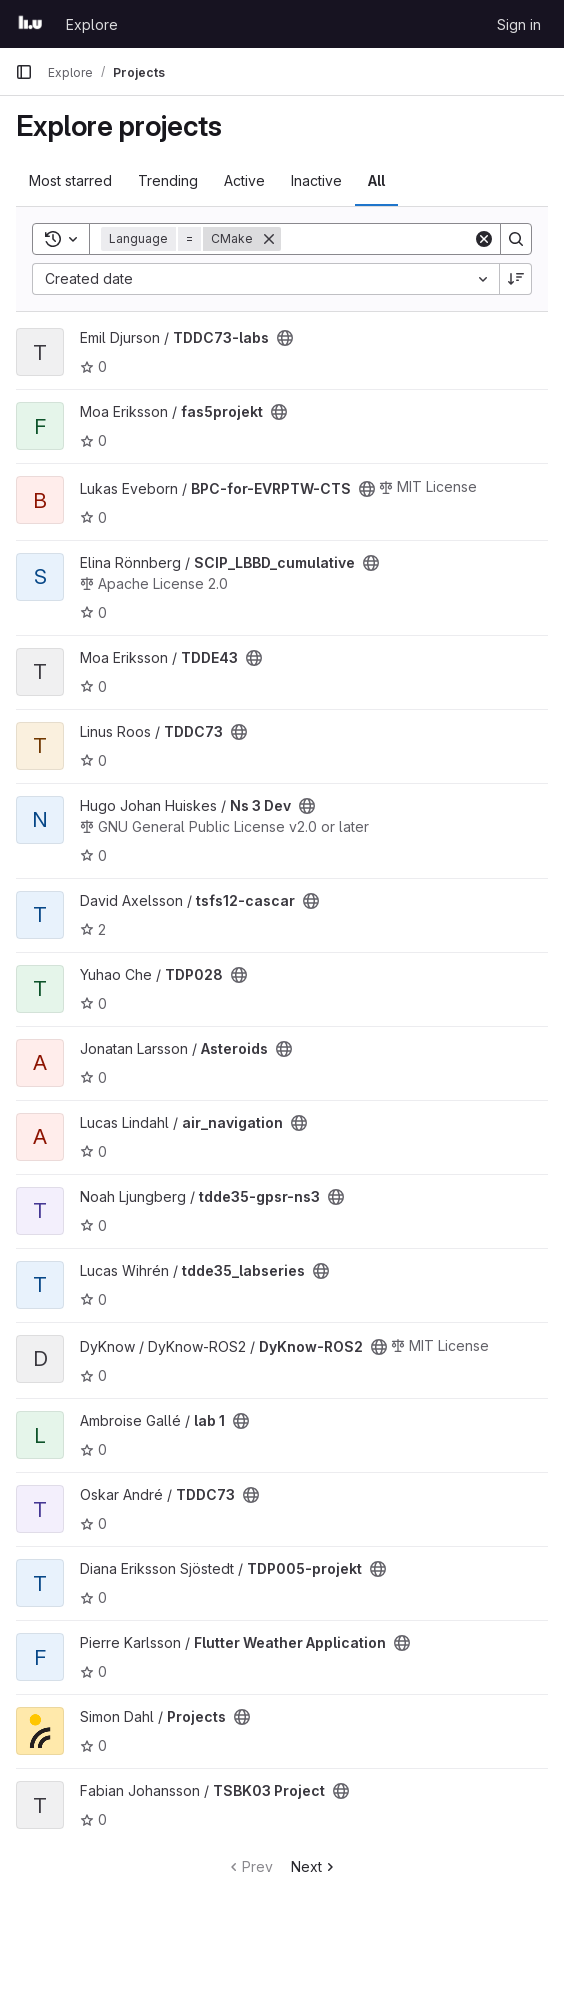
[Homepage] (30, 24)
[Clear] (484, 239)
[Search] (405, 239)
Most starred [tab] (70, 180)
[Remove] (269, 239)
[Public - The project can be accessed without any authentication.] (285, 338)
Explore (92, 24)
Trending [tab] (168, 180)
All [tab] (376, 180)
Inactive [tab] (316, 180)
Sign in (519, 24)
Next (314, 1866)
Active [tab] (244, 180)
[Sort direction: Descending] (516, 279)
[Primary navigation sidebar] (24, 72)
